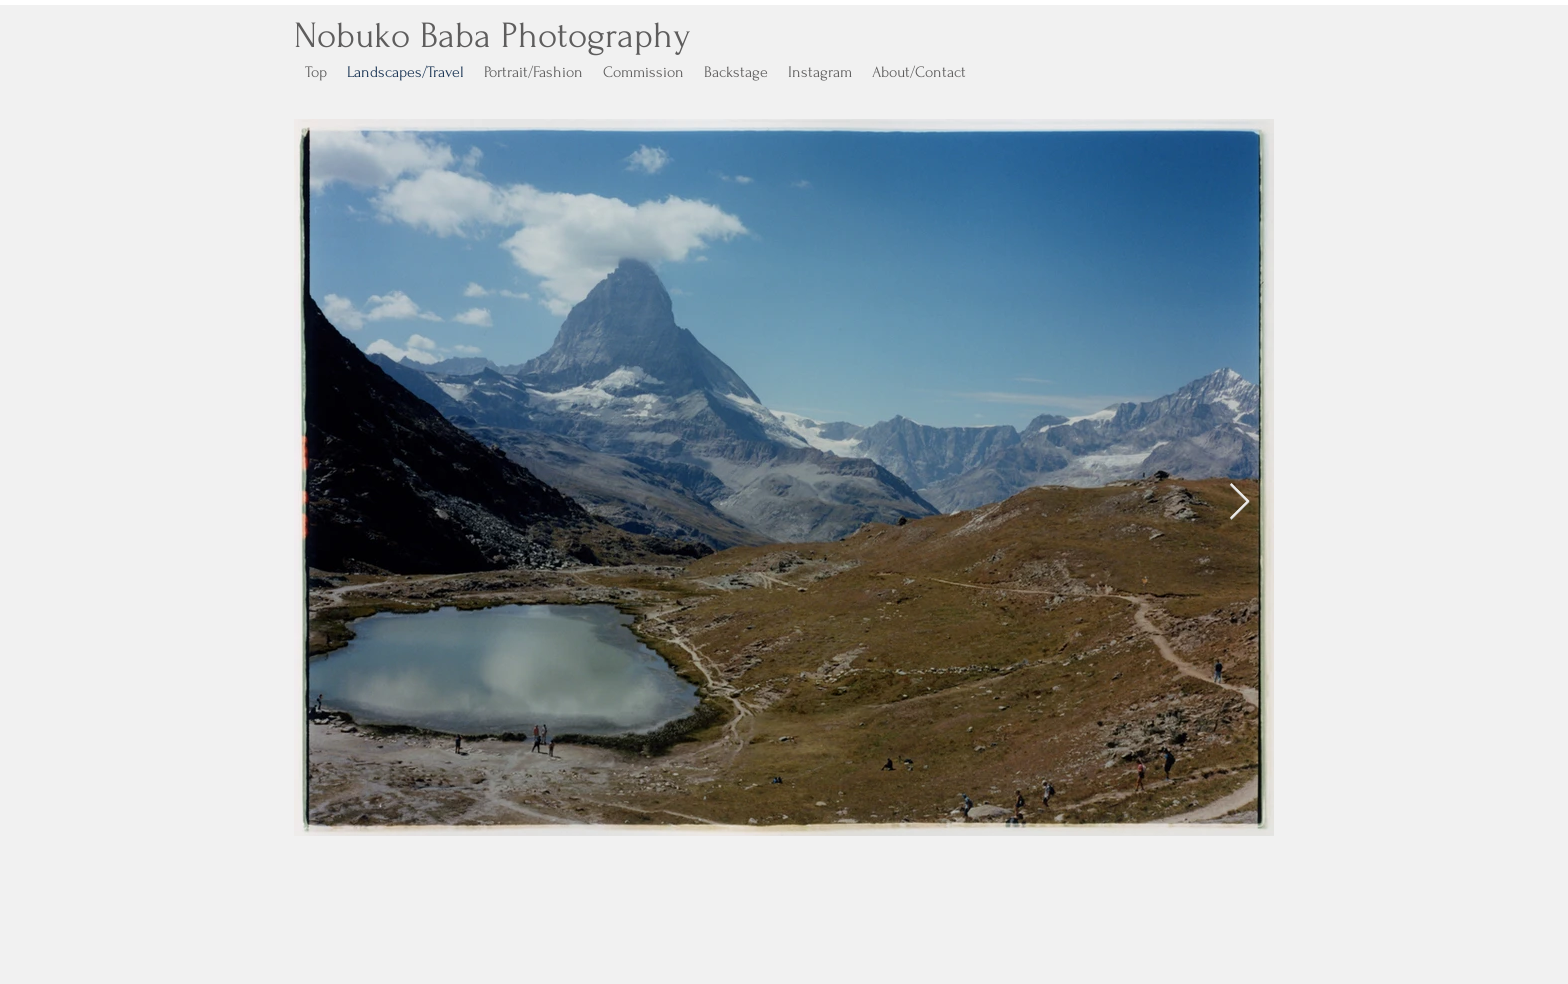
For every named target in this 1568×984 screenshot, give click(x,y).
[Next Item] (1239, 502)
